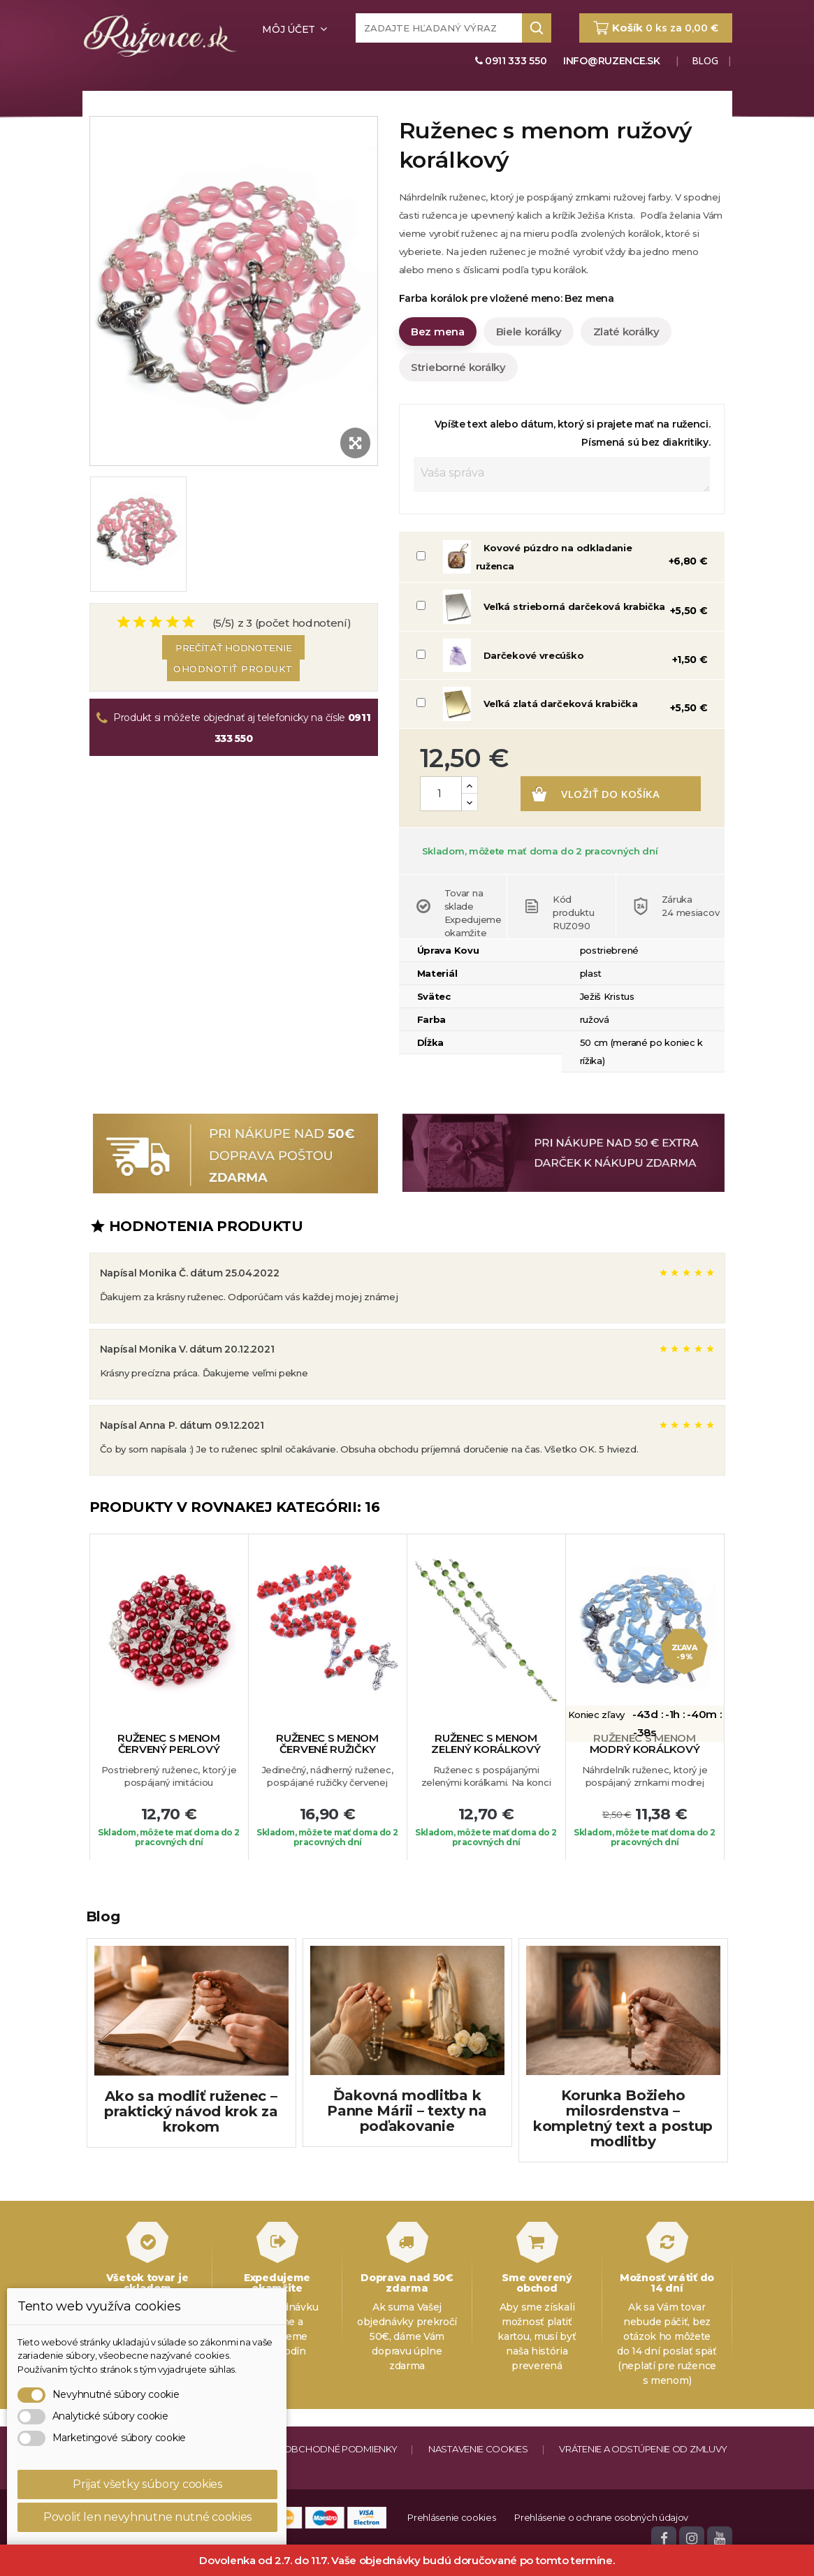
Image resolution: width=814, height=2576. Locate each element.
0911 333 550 (511, 60)
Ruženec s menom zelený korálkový (485, 1785)
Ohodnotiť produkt (233, 668)
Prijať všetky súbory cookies (147, 2484)
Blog (703, 60)
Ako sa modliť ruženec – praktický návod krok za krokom (190, 2152)
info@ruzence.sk (611, 60)
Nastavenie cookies (478, 2489)
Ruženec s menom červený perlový (168, 1785)
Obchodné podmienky (341, 2489)
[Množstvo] (441, 793)
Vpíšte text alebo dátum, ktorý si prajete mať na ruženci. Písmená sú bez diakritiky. (573, 433)
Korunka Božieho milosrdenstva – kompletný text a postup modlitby (623, 2158)
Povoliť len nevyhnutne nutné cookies (147, 2517)
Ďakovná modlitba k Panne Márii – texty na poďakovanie (406, 2151)
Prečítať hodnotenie (233, 647)
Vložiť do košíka (546, 834)
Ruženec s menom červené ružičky (327, 1785)
